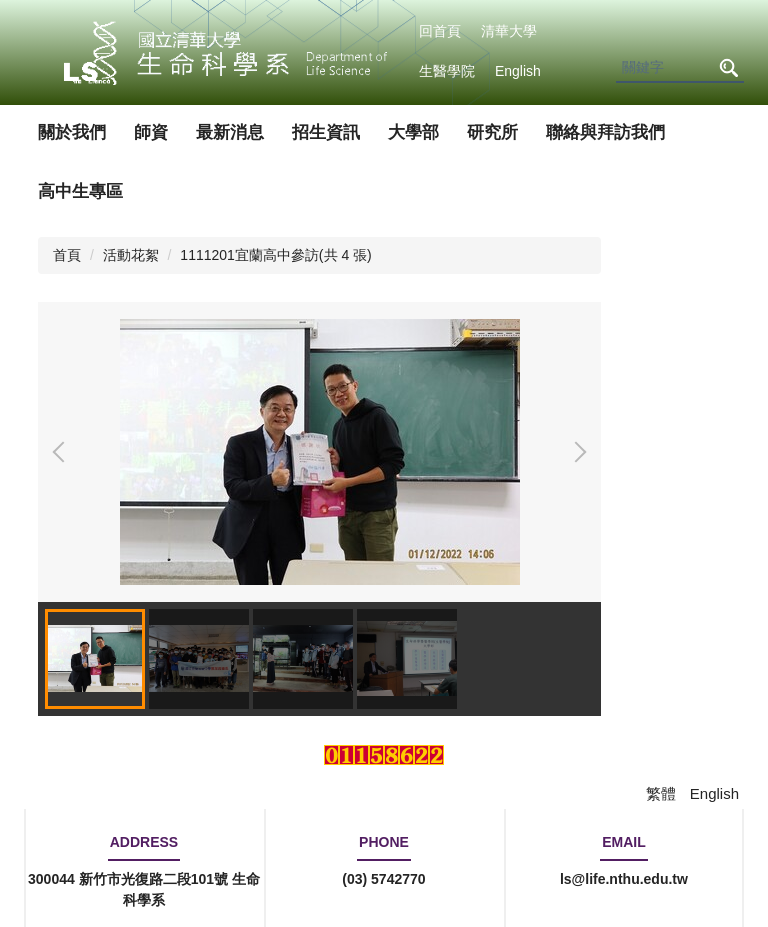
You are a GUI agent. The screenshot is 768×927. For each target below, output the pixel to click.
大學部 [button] (413, 132)
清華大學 (509, 31)
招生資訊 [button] (326, 132)
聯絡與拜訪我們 (605, 132)
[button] (63, 452)
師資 (151, 132)
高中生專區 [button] (80, 191)
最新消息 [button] (230, 132)
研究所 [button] (492, 132)
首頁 (67, 255)
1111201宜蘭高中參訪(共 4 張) (275, 255)
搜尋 (728, 68)
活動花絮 (131, 255)
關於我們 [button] (72, 132)
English (518, 71)
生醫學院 (447, 71)
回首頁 (440, 31)
